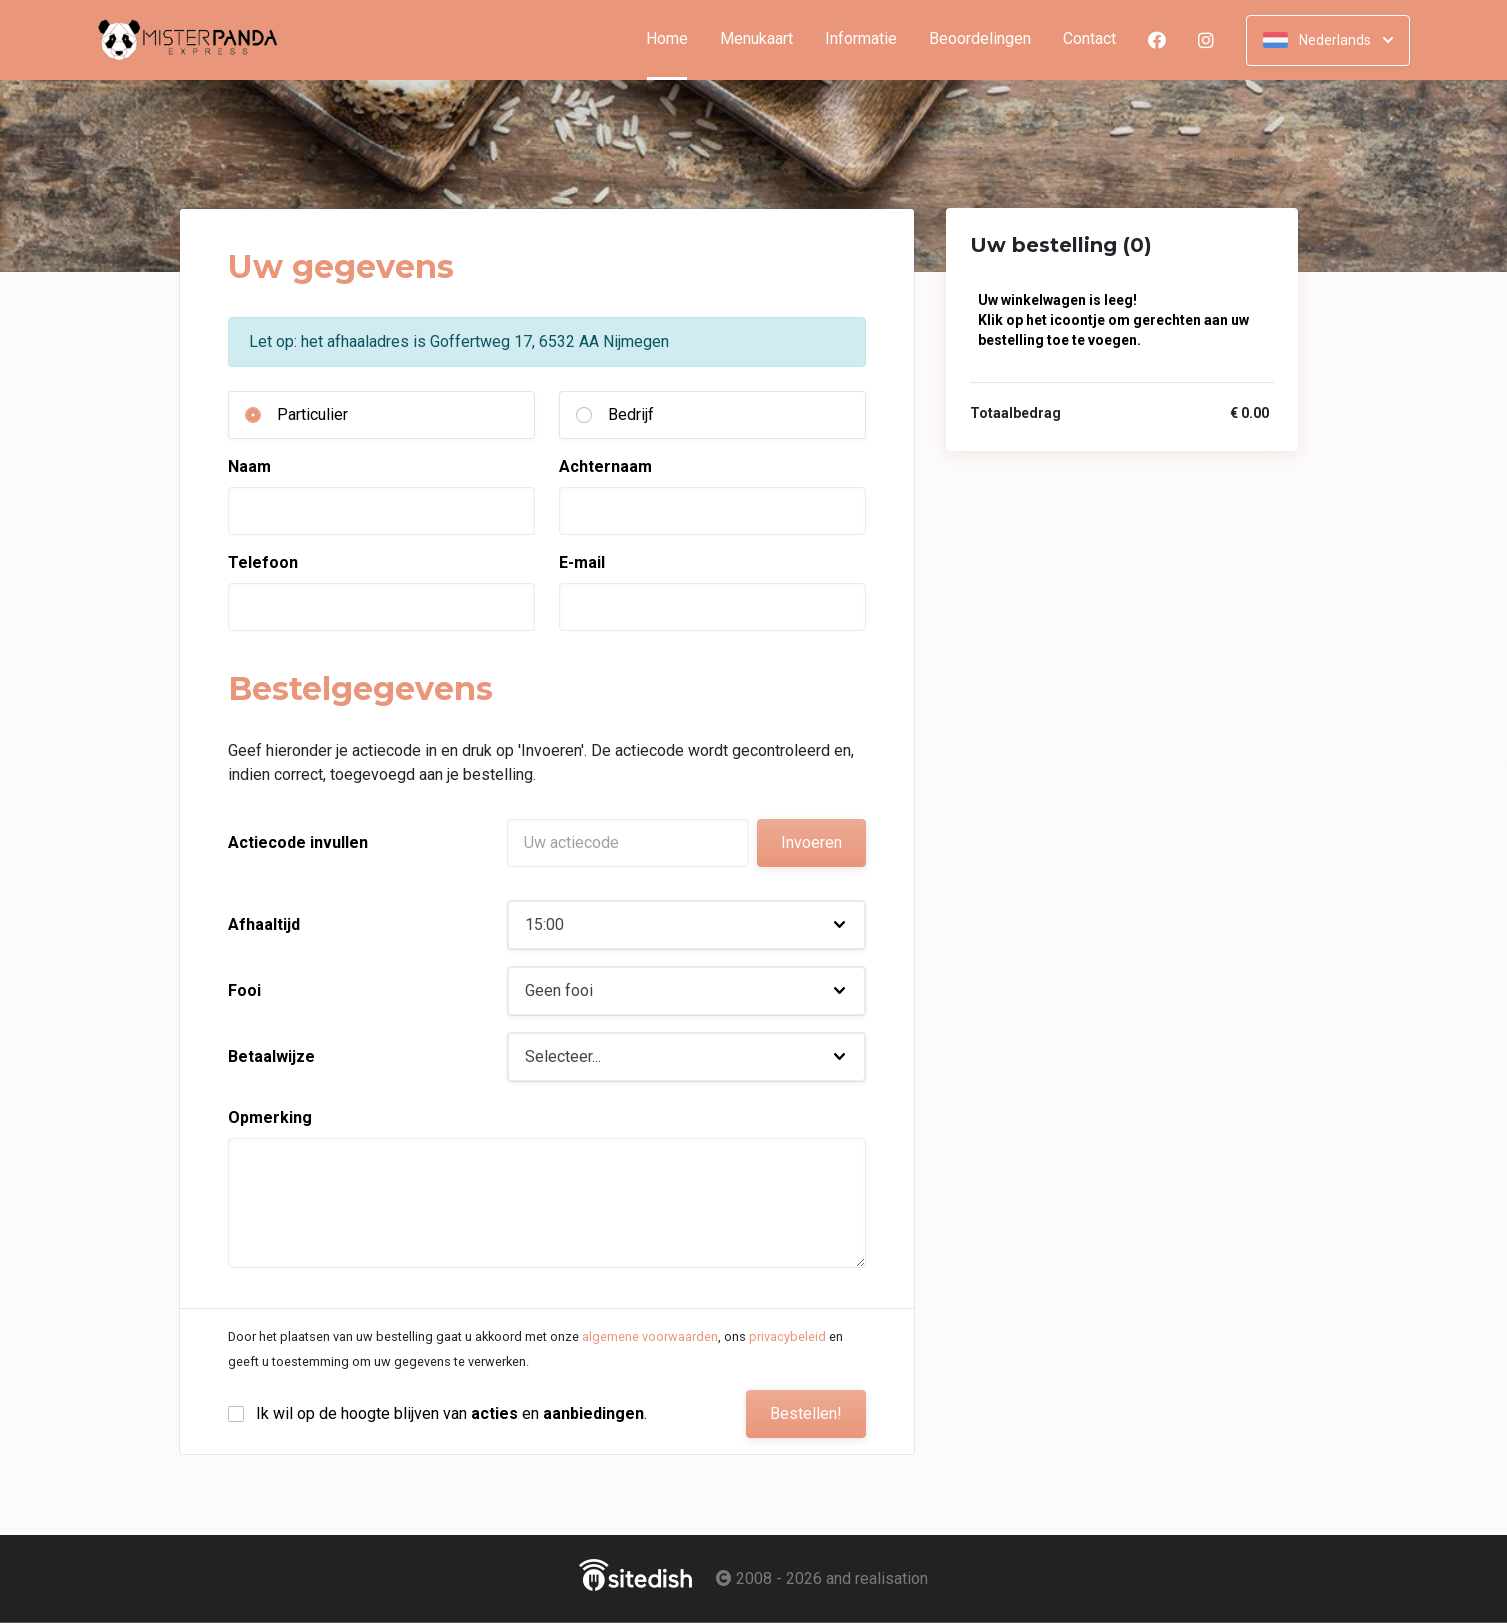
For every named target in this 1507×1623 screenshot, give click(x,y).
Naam (249, 466)
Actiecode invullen (298, 842)
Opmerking (270, 1117)
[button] (686, 925)
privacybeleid (787, 1336)
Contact (1089, 39)
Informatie (861, 39)
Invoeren (811, 842)
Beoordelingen (980, 39)
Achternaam (605, 466)
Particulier (312, 414)
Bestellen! (806, 1413)
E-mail (582, 562)
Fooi (244, 990)
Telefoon (263, 562)
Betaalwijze (271, 1056)
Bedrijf (631, 414)
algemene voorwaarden (650, 1336)
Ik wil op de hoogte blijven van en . (451, 1413)
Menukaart (756, 39)
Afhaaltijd (264, 924)
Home (675, 39)
